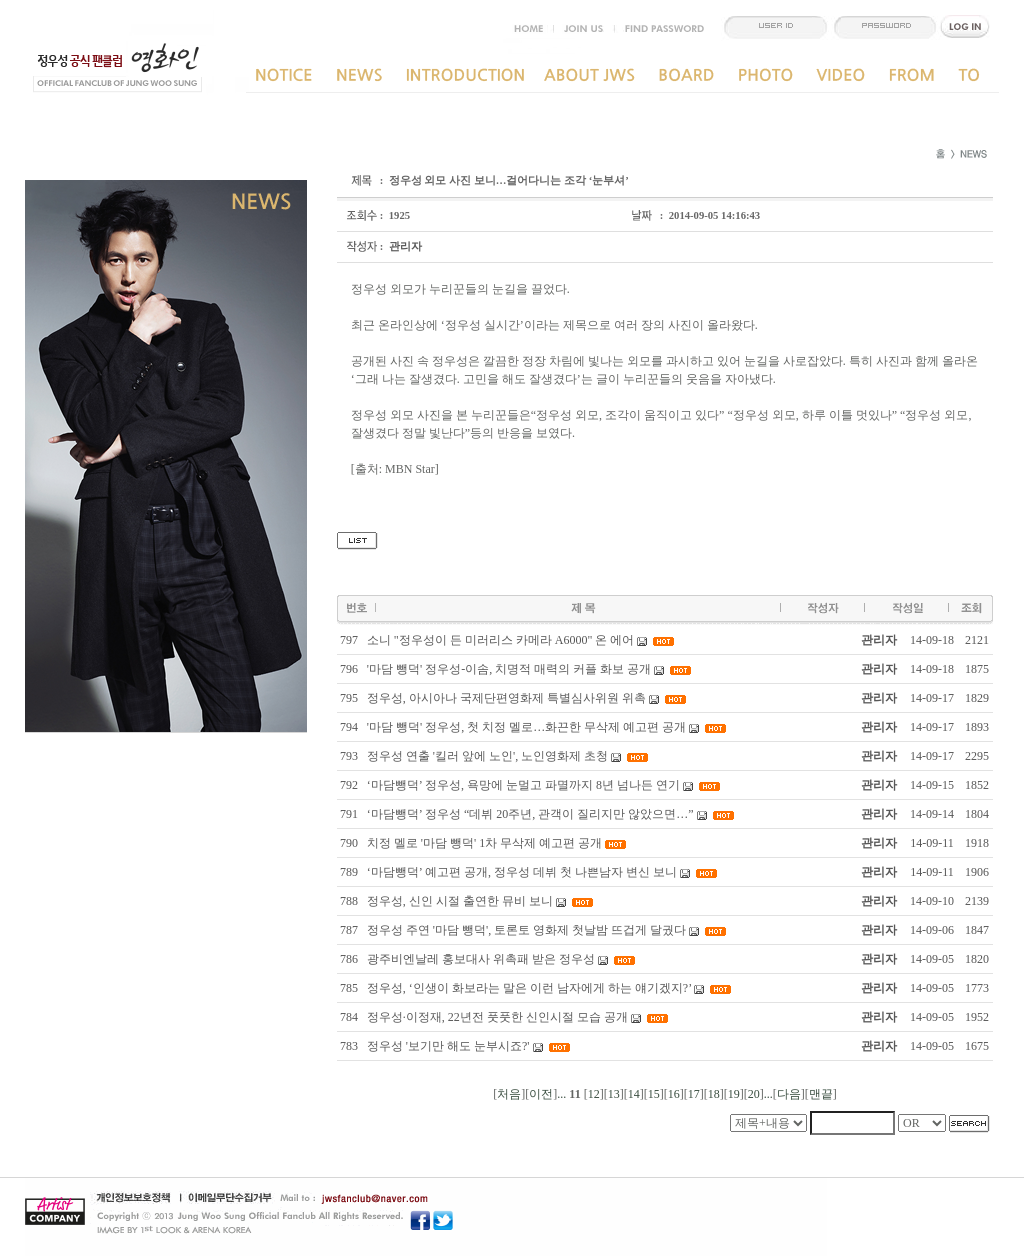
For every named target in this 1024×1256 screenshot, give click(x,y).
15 (654, 1094)
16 (674, 1094)
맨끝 (821, 1094)
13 (614, 1094)
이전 (541, 1094)
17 (694, 1094)
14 (634, 1094)
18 (714, 1094)
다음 (789, 1094)
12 (594, 1094)
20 (754, 1094)
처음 (509, 1094)
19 (734, 1094)
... (561, 1094)
